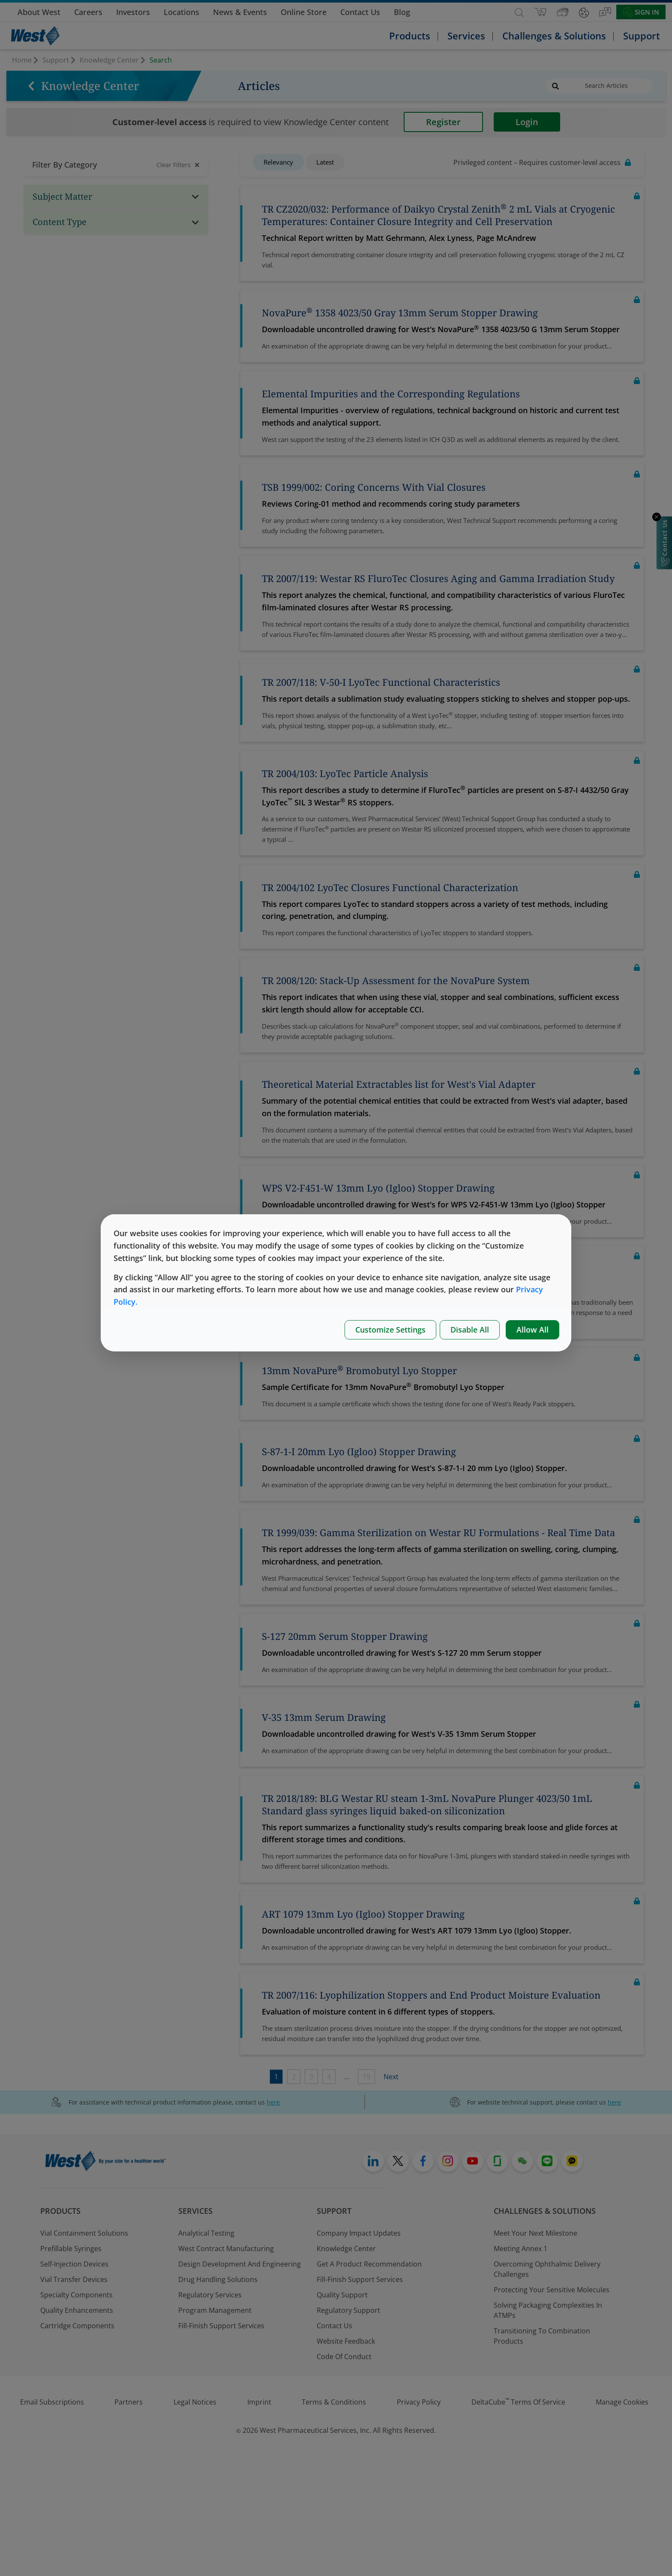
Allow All (532, 1329)
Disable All (469, 1329)
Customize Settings (390, 1329)
